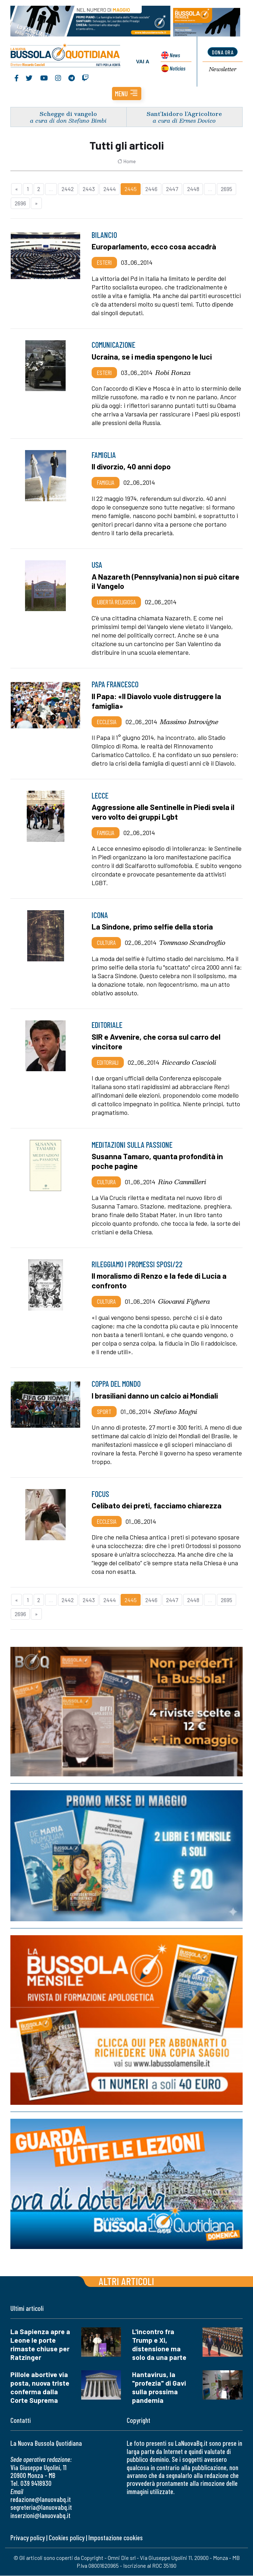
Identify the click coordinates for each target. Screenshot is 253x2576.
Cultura (106, 943)
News (174, 55)
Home (126, 162)
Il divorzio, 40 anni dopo (131, 467)
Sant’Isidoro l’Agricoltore (184, 114)
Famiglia (105, 483)
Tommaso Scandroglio (192, 943)
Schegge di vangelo (68, 114)
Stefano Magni (175, 1411)
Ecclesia (106, 722)
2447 (172, 189)
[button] (126, 94)
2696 (20, 203)
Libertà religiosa (116, 602)
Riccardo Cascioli (189, 1062)
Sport (104, 1412)
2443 (89, 189)
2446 (151, 189)
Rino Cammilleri (182, 1182)
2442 (68, 189)
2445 (131, 189)
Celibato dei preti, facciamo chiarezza (157, 1506)
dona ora (222, 52)
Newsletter (223, 70)
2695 (226, 189)
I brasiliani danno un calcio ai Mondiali (155, 1395)
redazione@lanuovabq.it (40, 2500)
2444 (109, 189)
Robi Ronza (173, 372)
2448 (193, 189)
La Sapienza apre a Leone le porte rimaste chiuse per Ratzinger (40, 2345)
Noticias (177, 68)
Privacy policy (27, 2538)
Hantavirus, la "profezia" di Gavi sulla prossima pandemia (159, 2388)
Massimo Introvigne (189, 722)
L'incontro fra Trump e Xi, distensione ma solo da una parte (159, 2345)
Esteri (104, 263)
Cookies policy (66, 2538)
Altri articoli (126, 2281)
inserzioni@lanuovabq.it (40, 2516)
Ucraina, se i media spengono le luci (152, 356)
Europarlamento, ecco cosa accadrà (154, 247)
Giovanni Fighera (184, 1302)
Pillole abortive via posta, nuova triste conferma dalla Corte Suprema (39, 2388)
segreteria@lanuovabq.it (41, 2508)
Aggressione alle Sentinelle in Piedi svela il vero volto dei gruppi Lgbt (163, 812)
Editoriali (107, 1063)
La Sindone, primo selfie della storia (152, 927)
